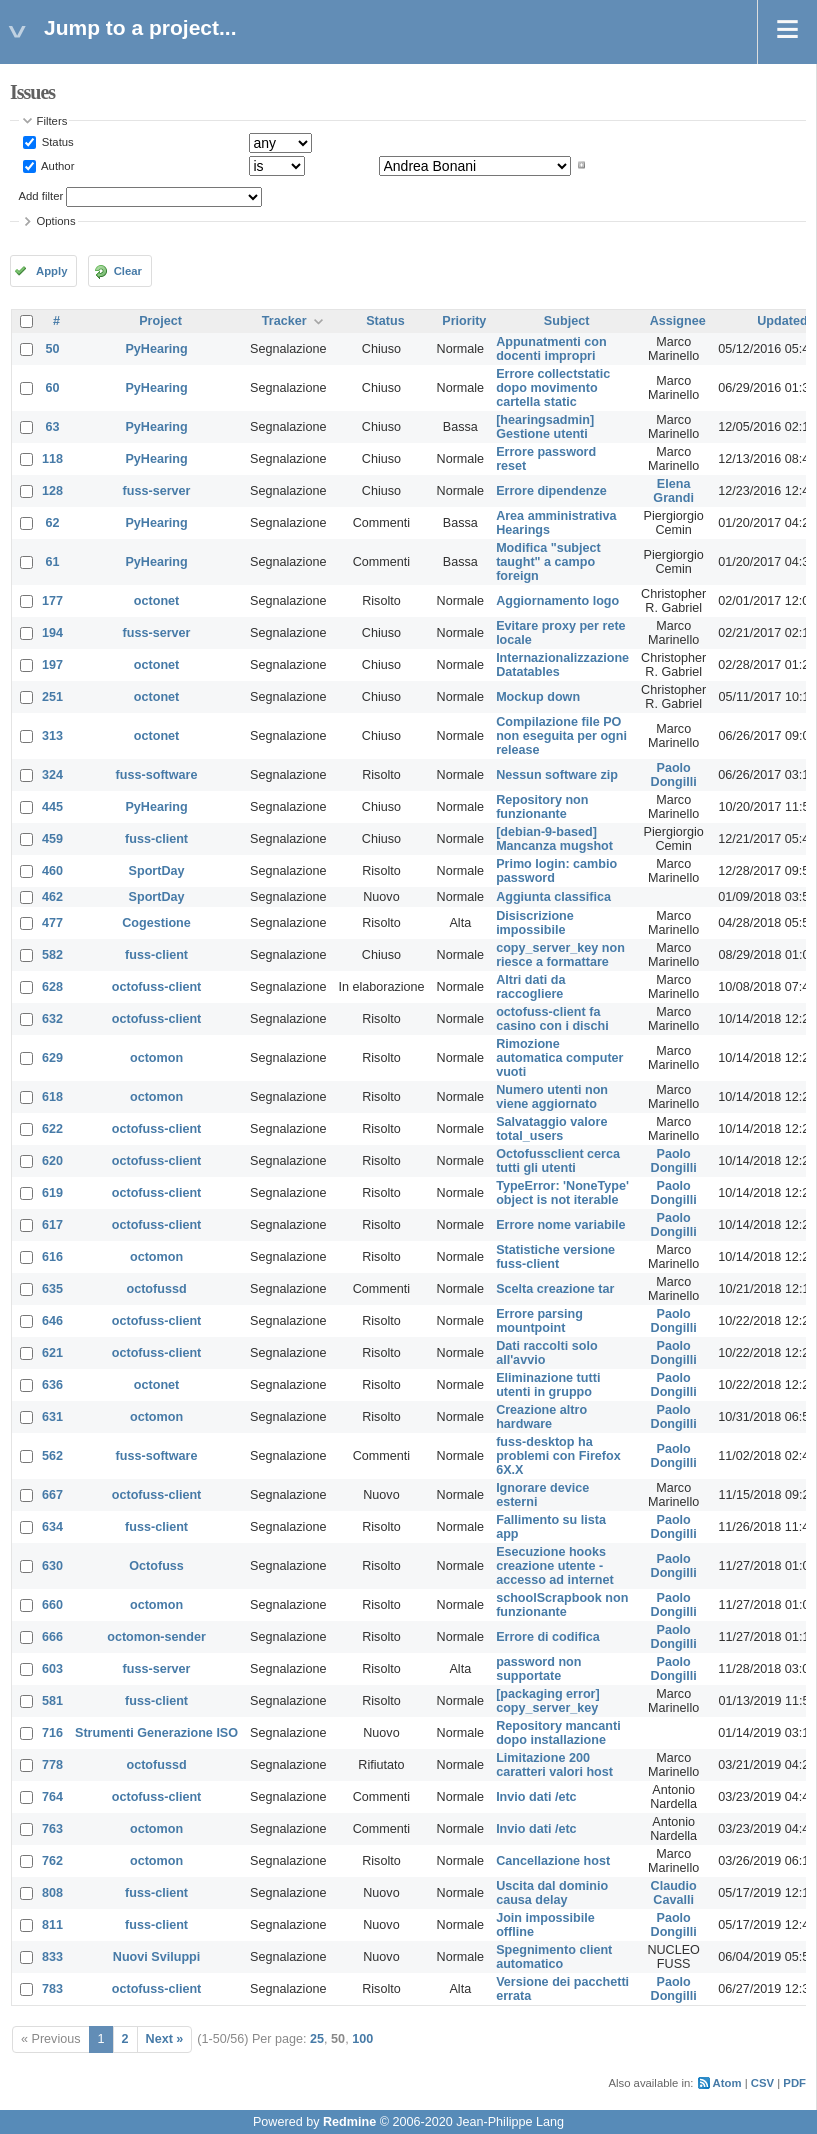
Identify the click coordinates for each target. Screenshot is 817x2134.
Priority (464, 321)
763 (52, 1829)
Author (57, 165)
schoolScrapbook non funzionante (562, 1605)
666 (52, 1637)
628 (52, 987)
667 (52, 1495)
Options (56, 221)
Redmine (349, 2122)
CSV (762, 2083)
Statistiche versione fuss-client (555, 1257)
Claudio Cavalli (674, 1893)
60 (53, 388)
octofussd (156, 1289)
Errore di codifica (548, 1637)
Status (56, 142)
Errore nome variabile (561, 1225)
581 (52, 1701)
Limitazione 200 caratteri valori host (554, 1765)
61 (53, 562)
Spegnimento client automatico (554, 1957)
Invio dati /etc (536, 1797)
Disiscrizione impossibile (535, 923)
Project (160, 321)
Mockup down (538, 697)
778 (52, 1765)
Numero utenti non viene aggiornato (552, 1097)
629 (52, 1058)
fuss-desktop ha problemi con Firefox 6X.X (558, 1456)
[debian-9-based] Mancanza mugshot (554, 839)
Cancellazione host (553, 1861)
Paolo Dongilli (674, 775)
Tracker (284, 321)
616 (52, 1257)
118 (52, 459)
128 (52, 491)
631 (52, 1417)
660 (52, 1605)
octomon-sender (156, 1637)
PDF (794, 2083)
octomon (156, 1058)
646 (52, 1321)
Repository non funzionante (542, 807)
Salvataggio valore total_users (551, 1129)
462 (52, 897)
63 (53, 427)
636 (52, 1385)
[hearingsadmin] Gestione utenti (545, 427)
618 (52, 1097)
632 (52, 1019)
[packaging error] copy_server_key (548, 1701)
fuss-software (157, 775)
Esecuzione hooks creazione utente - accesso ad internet (555, 1566)
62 (53, 523)
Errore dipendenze (551, 491)
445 (52, 807)
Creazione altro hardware (541, 1417)
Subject (567, 321)
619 (52, 1193)
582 (52, 955)
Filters (52, 121)
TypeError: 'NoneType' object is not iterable (562, 1193)
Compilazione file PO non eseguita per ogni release (561, 736)
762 (52, 1861)
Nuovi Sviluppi (156, 1957)
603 (52, 1669)
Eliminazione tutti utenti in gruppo (548, 1385)
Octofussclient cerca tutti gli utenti (558, 1161)
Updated (782, 321)
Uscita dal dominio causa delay (552, 1893)
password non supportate (538, 1669)
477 (52, 923)
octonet (156, 601)
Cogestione (156, 923)
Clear (128, 271)
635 (52, 1289)
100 (362, 2039)
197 (52, 665)
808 (52, 1893)
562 (52, 1456)
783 (52, 1989)
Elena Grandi (673, 491)
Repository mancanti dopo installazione (558, 1733)
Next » (165, 2039)
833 (52, 1957)
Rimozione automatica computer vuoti (559, 1058)
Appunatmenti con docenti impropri (551, 349)
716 (52, 1733)
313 (52, 736)
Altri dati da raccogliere (530, 987)
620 (52, 1161)
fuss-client (156, 839)
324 (52, 775)
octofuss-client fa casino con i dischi (552, 1019)
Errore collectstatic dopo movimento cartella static (553, 388)
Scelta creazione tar (555, 1289)
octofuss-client (157, 987)
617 (52, 1225)
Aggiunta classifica (553, 897)
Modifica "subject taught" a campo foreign (548, 562)
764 (52, 1797)
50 (53, 349)
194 (52, 633)
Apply (51, 271)
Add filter (41, 196)
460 (52, 871)
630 (52, 1566)
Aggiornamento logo (557, 601)
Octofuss (156, 1566)
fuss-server (157, 491)
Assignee (678, 321)
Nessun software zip (557, 775)
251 (52, 697)
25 (317, 2039)
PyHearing (156, 349)
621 (52, 1353)
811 (52, 1925)
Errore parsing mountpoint (539, 1321)
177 (52, 601)
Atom (727, 2083)
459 (52, 839)
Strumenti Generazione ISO (156, 1733)
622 (52, 1129)
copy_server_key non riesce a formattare (560, 955)
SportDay (157, 871)
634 (52, 1527)
